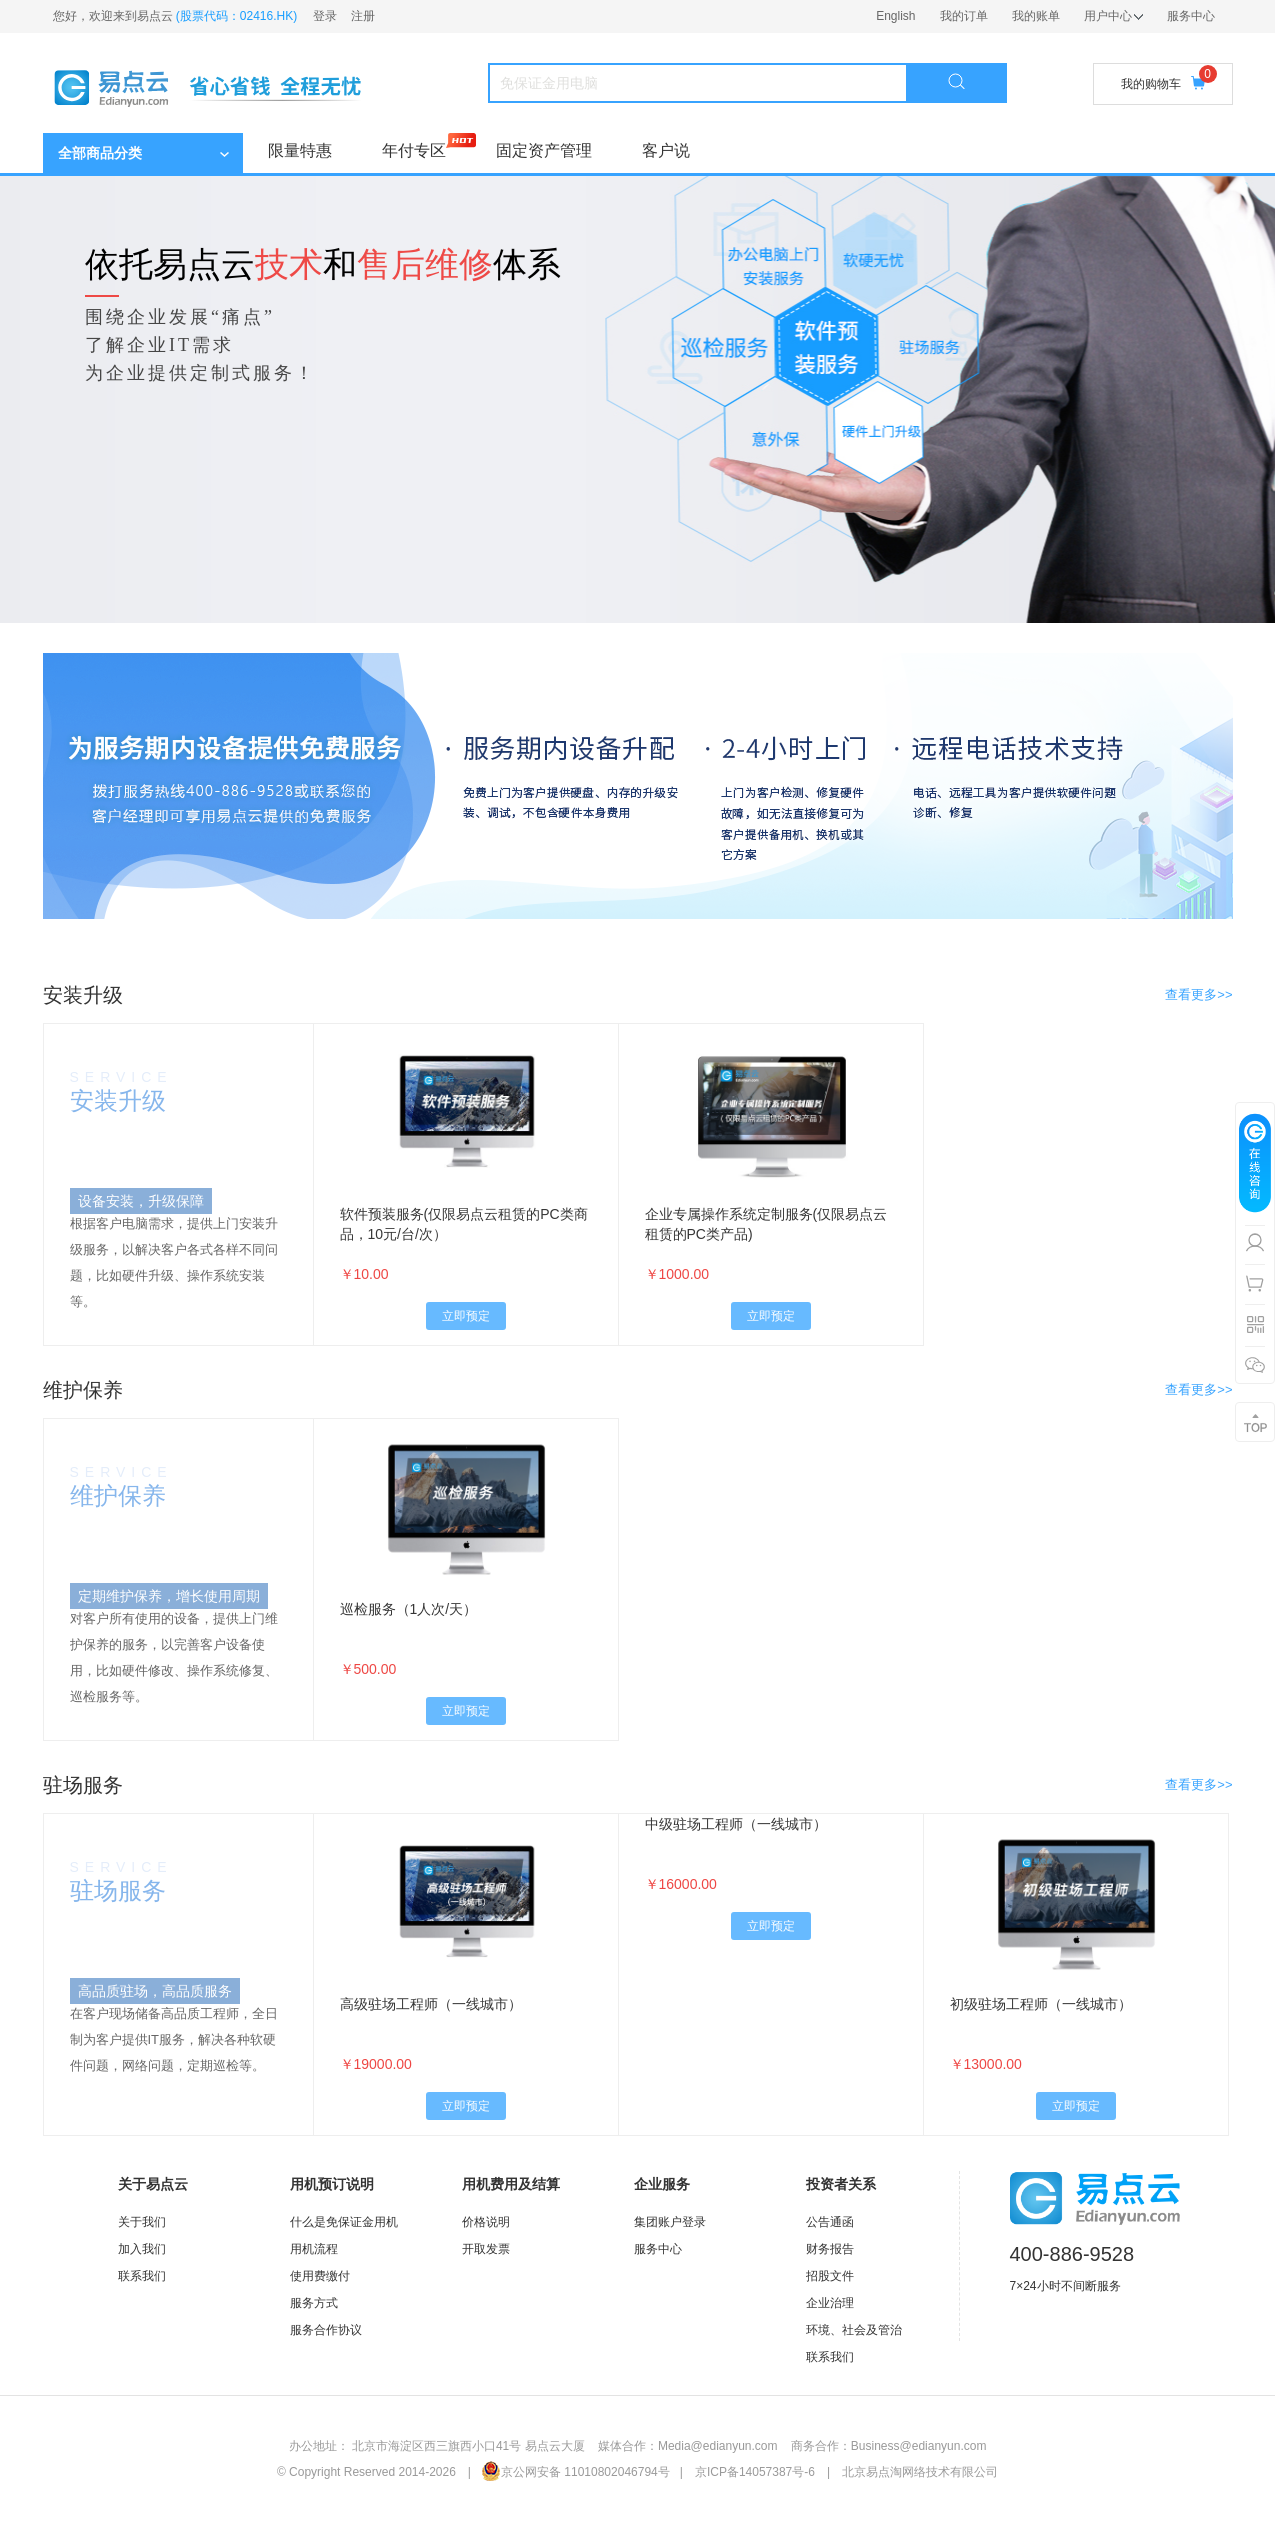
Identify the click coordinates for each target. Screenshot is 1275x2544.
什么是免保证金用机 (344, 2222)
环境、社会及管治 (854, 2330)
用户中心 (1113, 16)
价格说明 (486, 2222)
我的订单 (964, 16)
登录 (325, 16)
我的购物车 (1163, 83)
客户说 (666, 150)
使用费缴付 (320, 2276)
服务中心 (1191, 16)
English (895, 16)
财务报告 (830, 2249)
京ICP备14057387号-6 (755, 2472)
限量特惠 (300, 150)
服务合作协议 (326, 2330)
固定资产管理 (544, 150)
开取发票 (486, 2249)
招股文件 (830, 2276)
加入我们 (142, 2249)
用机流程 (314, 2249)
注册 (363, 16)
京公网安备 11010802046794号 (575, 2472)
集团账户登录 (670, 2222)
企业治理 (830, 2303)
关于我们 (142, 2222)
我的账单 (1036, 16)
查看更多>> (1198, 994)
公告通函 (830, 2222)
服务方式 (314, 2303)
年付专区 (414, 150)
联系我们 (142, 2276)
